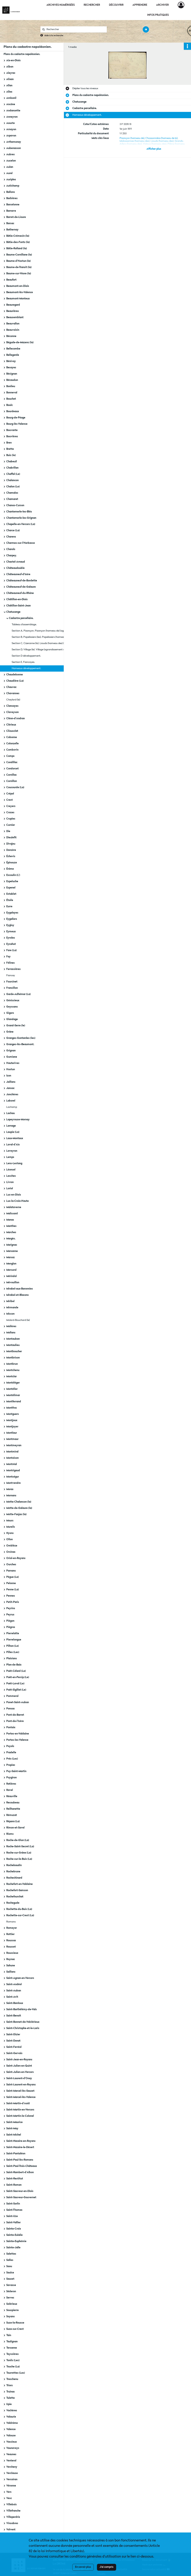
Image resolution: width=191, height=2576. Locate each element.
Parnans (11, 1571)
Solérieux (11, 2304)
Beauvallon (12, 323)
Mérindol (11, 1276)
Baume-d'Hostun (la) (18, 261)
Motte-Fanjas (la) (16, 1514)
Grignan (11, 1050)
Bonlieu (10, 386)
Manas (10, 1220)
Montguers (12, 1414)
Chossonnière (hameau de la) (161, 138)
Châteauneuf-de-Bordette (21, 580)
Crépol (10, 793)
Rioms (10, 1834)
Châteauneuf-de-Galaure (21, 587)
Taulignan (12, 2341)
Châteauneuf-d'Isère (18, 574)
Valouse (11, 2435)
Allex (9, 92)
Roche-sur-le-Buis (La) (19, 1859)
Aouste (10, 123)
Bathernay (12, 229)
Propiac (10, 1765)
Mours (9, 1520)
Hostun (10, 1069)
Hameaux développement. (26, 668)
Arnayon (11, 129)
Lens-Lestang (14, 1163)
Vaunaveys (12, 2448)
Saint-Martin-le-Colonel (20, 2116)
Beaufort (11, 280)
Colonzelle (12, 743)
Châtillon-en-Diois (17, 599)
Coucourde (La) (15, 787)
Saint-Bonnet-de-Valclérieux (22, 2022)
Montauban (13, 1339)
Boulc (9, 405)
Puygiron (11, 1777)
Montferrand (13, 1401)
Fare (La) (11, 950)
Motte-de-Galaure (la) (19, 1508)
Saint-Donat (13, 2041)
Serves (10, 2298)
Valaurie (11, 2417)
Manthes (11, 1226)
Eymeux (11, 931)
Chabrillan (12, 468)
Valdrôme (12, 2423)
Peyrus (10, 1614)
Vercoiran (11, 2479)
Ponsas (10, 1708)
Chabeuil (11, 461)
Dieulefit (11, 837)
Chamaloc (12, 493)
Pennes (10, 1596)
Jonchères (12, 1094)
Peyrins (10, 1608)
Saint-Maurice (14, 2122)
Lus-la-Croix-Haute (17, 1201)
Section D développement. (26, 656)
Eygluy (10, 925)
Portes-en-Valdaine (17, 1733)
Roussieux (12, 1953)
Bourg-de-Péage (15, 417)
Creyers (10, 806)
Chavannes (12, 693)
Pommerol (12, 1696)
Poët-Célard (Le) (16, 1671)
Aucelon (11, 161)
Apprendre (139, 5)
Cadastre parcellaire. (21, 618)
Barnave (11, 211)
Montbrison (13, 1357)
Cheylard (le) (13, 699)
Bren (9, 443)
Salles (9, 2260)
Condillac (11, 762)
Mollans (10, 1332)
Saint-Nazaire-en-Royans (21, 2141)
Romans (11, 1921)
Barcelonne (12, 204)
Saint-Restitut (14, 2178)
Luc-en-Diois (13, 1195)
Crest (9, 800)
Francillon (12, 988)
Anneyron (12, 117)
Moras (9, 1489)
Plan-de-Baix (13, 1665)
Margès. (11, 1238)
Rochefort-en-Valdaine (19, 1884)
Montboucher (14, 1351)
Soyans (10, 2316)
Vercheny (11, 2467)
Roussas (11, 1940)
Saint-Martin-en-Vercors (20, 2109)
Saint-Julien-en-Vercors (20, 2072)
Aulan (9, 167)
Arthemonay (13, 142)
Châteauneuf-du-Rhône (20, 593)
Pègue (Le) (12, 1577)
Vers (8, 2492)
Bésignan (11, 374)
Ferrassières (13, 969)
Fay (8, 956)
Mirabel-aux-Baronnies (19, 1289)
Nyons (10, 1533)
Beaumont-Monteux (18, 298)
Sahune (10, 1965)
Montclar (11, 1376)
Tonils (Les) (13, 2360)
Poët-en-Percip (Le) (17, 1677)
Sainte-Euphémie (16, 2241)
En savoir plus (83, 2567)
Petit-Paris (12, 1602)
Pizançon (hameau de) (132, 138)
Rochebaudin (14, 1865)
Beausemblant (15, 317)
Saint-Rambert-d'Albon (20, 2172)
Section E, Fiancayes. (23, 662)
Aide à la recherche (53, 36)
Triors (9, 2385)
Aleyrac (10, 73)
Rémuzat (11, 1815)
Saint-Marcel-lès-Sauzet (20, 2091)
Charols (10, 549)
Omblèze (11, 1545)
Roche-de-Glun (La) (17, 1840)
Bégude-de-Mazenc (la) (20, 342)
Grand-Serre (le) (15, 1025)
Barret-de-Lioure (16, 217)
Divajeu (10, 844)
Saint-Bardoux (14, 2003)
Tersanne (11, 2348)
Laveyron (11, 1151)
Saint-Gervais (14, 2053)
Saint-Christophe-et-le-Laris (22, 2028)
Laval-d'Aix (13, 1144)
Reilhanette (13, 1809)
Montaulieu (13, 1345)
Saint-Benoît (13, 2015)
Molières (11, 1326)
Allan (9, 85)
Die (8, 831)
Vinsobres (12, 2523)
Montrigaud (13, 1470)
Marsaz (10, 1257)
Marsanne (12, 1251)
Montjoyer (12, 1426)
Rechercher (92, 5)
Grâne (9, 1032)
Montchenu (12, 1370)
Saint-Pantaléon (15, 2153)
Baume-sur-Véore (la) (18, 273)
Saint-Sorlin (13, 2204)
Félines (10, 963)
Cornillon (11, 781)
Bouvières (12, 436)
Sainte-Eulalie (14, 2235)
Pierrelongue (13, 1639)
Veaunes (11, 2454)
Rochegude (12, 1903)
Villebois (11, 2504)
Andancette (13, 110)
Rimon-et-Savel (15, 1827)
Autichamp (12, 186)
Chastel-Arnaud (15, 562)
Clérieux (11, 725)
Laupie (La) (12, 1132)
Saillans (10, 1972)
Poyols (10, 1746)
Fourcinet (11, 981)
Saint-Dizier (13, 2034)
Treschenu (12, 2379)
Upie (9, 2404)
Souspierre (12, 2310)
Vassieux (11, 2442)
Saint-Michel (13, 2135)
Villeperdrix (13, 2517)
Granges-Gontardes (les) (20, 1038)
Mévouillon (12, 1282)
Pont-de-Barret (15, 1715)
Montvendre (13, 1483)
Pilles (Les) (12, 1652)
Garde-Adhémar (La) (18, 994)
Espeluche (12, 881)
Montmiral (12, 1451)
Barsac (10, 223)
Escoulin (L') (13, 875)
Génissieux (12, 1000)
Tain (8, 2335)
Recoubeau (12, 1802)
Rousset (11, 1947)
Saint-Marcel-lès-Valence (21, 2097)
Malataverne (13, 1207)
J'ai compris (106, 2567)
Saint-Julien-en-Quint (19, 2066)
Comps (10, 756)
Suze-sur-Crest (15, 2329)
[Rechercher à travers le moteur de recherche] (75, 29)
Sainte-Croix (13, 2229)
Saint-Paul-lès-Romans (19, 2160)
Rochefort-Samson (17, 1890)
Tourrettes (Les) (15, 2373)
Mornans (11, 1495)
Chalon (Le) (13, 486)
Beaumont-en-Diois (17, 286)
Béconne (11, 336)
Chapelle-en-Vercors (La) (20, 524)
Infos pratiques (158, 15)
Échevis (10, 856)
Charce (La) (13, 530)
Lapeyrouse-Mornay (18, 1119)
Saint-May (12, 2128)
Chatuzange (13, 612)
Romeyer (11, 1928)
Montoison (12, 1458)
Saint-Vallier (13, 2222)
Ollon (9, 1539)
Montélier (12, 1389)
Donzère (11, 850)
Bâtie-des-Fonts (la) (18, 242)
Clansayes (12, 706)
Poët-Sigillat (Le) (16, 1690)
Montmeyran (13, 1445)
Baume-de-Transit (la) (19, 267)
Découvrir (116, 5)
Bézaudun (12, 380)
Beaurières (12, 311)
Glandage (12, 1019)
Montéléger (13, 1383)
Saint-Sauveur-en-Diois (19, 2191)
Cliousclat (12, 731)
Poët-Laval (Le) (15, 1683)
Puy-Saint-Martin (16, 1771)
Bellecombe (13, 349)
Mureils (10, 1527)
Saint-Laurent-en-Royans (21, 2084)
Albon (9, 67)
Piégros (10, 1627)
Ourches (11, 1564)
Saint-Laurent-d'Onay (19, 2078)
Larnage (11, 1126)
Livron (10, 1182)
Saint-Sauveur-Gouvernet (21, 2197)
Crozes (10, 812)
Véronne (11, 2486)
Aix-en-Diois (13, 60)
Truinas (10, 2392)
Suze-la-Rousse (15, 2323)
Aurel (9, 173)
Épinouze (11, 862)
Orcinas (10, 1552)
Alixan (10, 79)
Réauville (11, 1796)
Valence (11, 2429)
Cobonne (11, 737)
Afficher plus (153, 149)
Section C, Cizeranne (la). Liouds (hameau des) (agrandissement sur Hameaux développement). (47, 643)
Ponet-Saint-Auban (17, 1702)
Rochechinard (14, 1878)
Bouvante (12, 430)
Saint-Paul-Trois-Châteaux (21, 2166)
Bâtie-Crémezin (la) (17, 236)
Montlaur (11, 1433)
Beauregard (13, 305)
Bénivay (11, 361)
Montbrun (12, 1364)
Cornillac (11, 775)
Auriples (11, 179)
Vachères (11, 2410)
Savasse (11, 2285)
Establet (11, 894)
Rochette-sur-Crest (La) (20, 1915)
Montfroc (11, 1408)
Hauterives (12, 1063)
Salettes (11, 2254)
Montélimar (13, 1395)
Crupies (10, 819)
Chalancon (12, 480)
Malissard (12, 1213)
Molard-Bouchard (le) (18, 1320)
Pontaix (10, 1727)
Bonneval (11, 392)
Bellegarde (12, 355)
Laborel (10, 1101)
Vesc (9, 2498)
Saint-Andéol (14, 1984)
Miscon (10, 1314)
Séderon (11, 2291)
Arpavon (11, 135)
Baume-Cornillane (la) (19, 255)
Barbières (12, 198)
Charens (11, 537)
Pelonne (11, 1583)
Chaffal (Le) (13, 474)
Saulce (10, 2272)
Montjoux (11, 1420)
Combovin (12, 750)
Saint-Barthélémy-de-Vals (21, 2009)
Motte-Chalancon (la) (18, 1502)
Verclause (12, 2473)
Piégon (10, 1621)
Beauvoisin (12, 330)
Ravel (9, 1790)
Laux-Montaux (14, 1138)
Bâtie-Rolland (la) (16, 248)
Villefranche (13, 2511)
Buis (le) (11, 455)
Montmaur (12, 1439)
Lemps (10, 1157)
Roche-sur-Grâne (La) (18, 1853)
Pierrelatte (12, 1633)
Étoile (9, 900)
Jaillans (10, 1082)
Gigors (10, 1013)
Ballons (10, 192)
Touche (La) (13, 2366)
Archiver (162, 5)
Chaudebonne (14, 674)
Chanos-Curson (15, 505)
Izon (8, 1075)
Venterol (11, 2460)
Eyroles (10, 938)
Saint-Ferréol (14, 2047)
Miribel (10, 1301)
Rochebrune (13, 1871)
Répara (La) (13, 1821)
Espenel (10, 887)
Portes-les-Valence (17, 1740)
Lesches (11, 1176)
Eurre (9, 906)
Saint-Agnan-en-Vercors (20, 1978)
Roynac (10, 1959)
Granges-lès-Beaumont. (20, 1044)
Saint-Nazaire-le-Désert (20, 2147)
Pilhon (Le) (12, 1646)
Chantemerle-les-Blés (19, 511)
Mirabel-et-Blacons (17, 1295)
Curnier (10, 825)
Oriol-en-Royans (15, 1558)
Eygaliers (11, 919)
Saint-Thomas (14, 2210)
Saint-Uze (12, 2216)
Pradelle (11, 1752)
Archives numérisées (60, 5)
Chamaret (12, 499)
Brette (10, 449)
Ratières (11, 1784)
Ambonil (11, 98)
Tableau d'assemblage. (24, 624)
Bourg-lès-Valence (16, 424)
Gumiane (11, 1057)
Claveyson (12, 712)
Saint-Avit (12, 1997)
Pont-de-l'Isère (15, 1721)
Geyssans (12, 1007)
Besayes (11, 367)
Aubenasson (13, 148)
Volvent (10, 2529)
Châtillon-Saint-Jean (18, 605)
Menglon (11, 1263)
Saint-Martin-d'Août (18, 2103)
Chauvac (11, 687)
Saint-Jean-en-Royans (19, 2059)
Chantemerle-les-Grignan (21, 518)
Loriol (9, 1188)
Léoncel (10, 1169)
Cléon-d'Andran (15, 718)
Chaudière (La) (15, 681)
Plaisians (11, 1658)
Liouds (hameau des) (162, 141)
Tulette (10, 2398)
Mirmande (12, 1307)
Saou (9, 2266)
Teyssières (12, 2354)
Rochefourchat (14, 1896)
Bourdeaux (12, 411)
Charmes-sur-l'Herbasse (20, 543)
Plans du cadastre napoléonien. (22, 54)
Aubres (10, 154)
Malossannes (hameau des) (135, 141)
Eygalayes (12, 913)
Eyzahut (11, 944)
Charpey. (11, 555)
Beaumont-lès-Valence (19, 292)
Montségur (12, 1477)
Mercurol (11, 1270)
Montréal (11, 1464)
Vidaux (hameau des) (154, 144)
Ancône (10, 104)
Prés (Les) (12, 1759)
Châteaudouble (15, 568)
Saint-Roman (14, 2185)
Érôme (10, 869)
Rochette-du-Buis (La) (19, 1909)
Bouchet (11, 399)
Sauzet (10, 2279)
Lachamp (11, 1107)
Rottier (10, 1934)
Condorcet (12, 768)
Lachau (10, 1113)
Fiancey (10, 975)
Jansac (10, 1088)
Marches (11, 1232)
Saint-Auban (13, 1990)
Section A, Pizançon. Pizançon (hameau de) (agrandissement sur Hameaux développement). (47, 631)
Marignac (11, 1245)
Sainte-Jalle (13, 2247)
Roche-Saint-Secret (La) (20, 1846)
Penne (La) (12, 1589)
